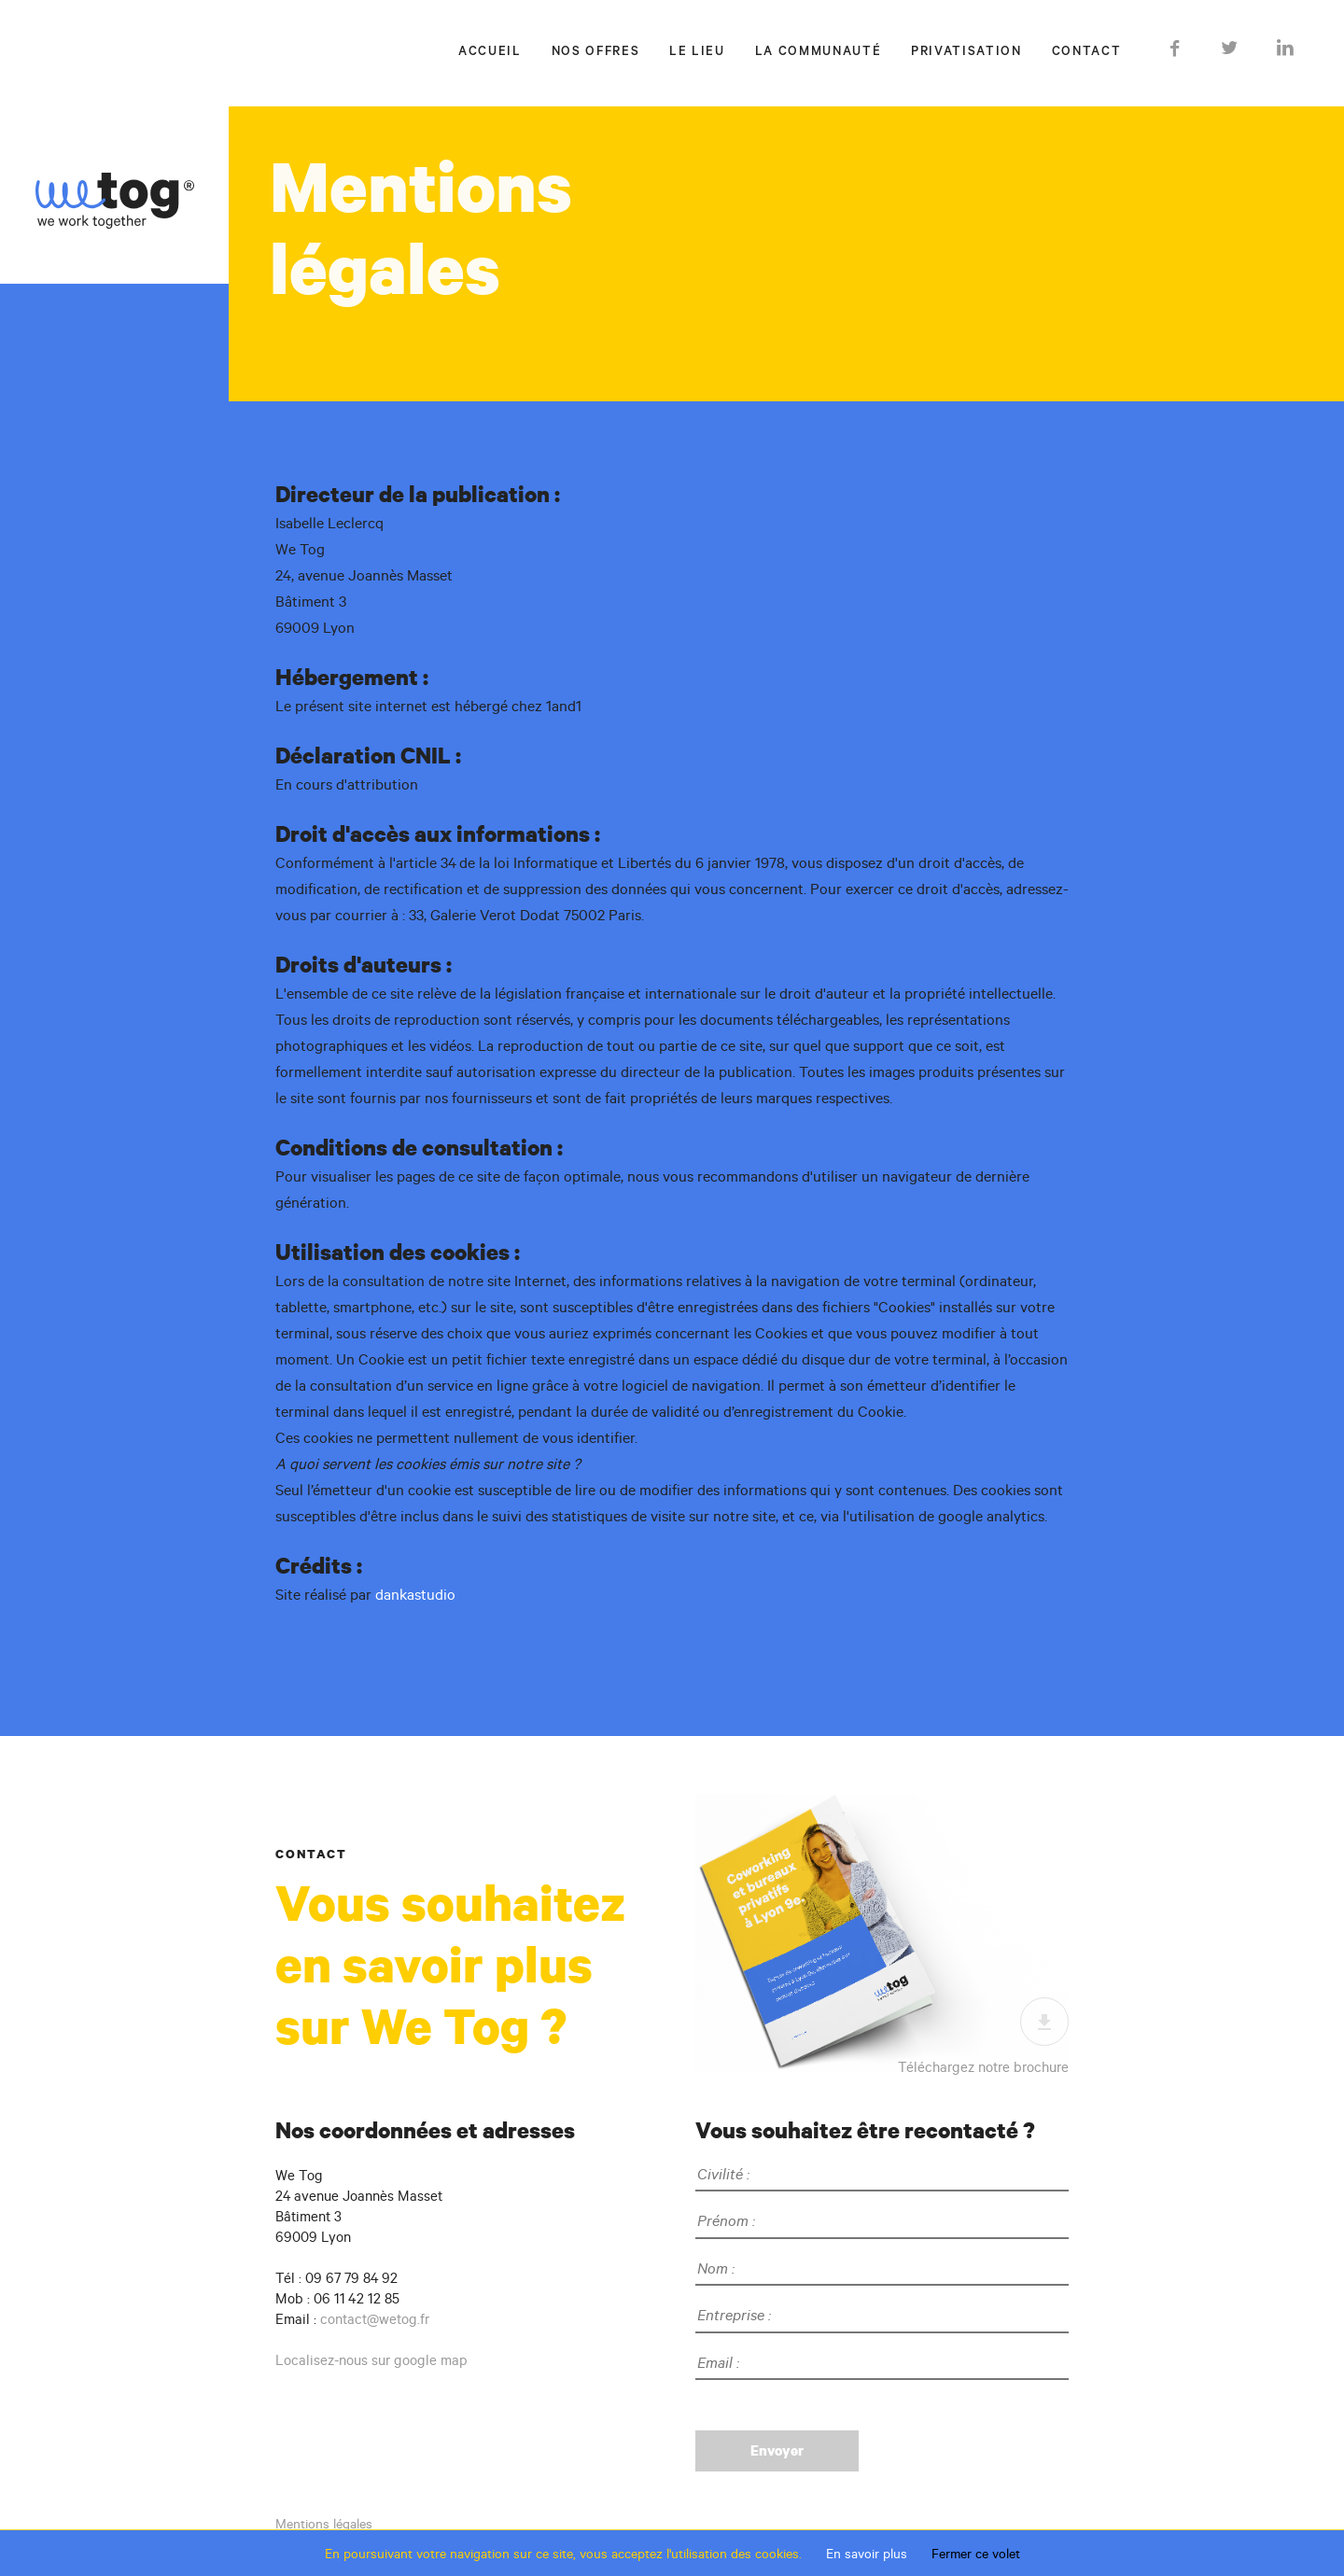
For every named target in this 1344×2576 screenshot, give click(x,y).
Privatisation (966, 53)
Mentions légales (323, 2523)
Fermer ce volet (975, 2553)
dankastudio (415, 1594)
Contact (1087, 53)
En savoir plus (866, 2553)
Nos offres (596, 53)
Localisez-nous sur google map (371, 2360)
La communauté (818, 53)
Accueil (490, 53)
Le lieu (697, 53)
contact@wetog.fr (374, 2319)
